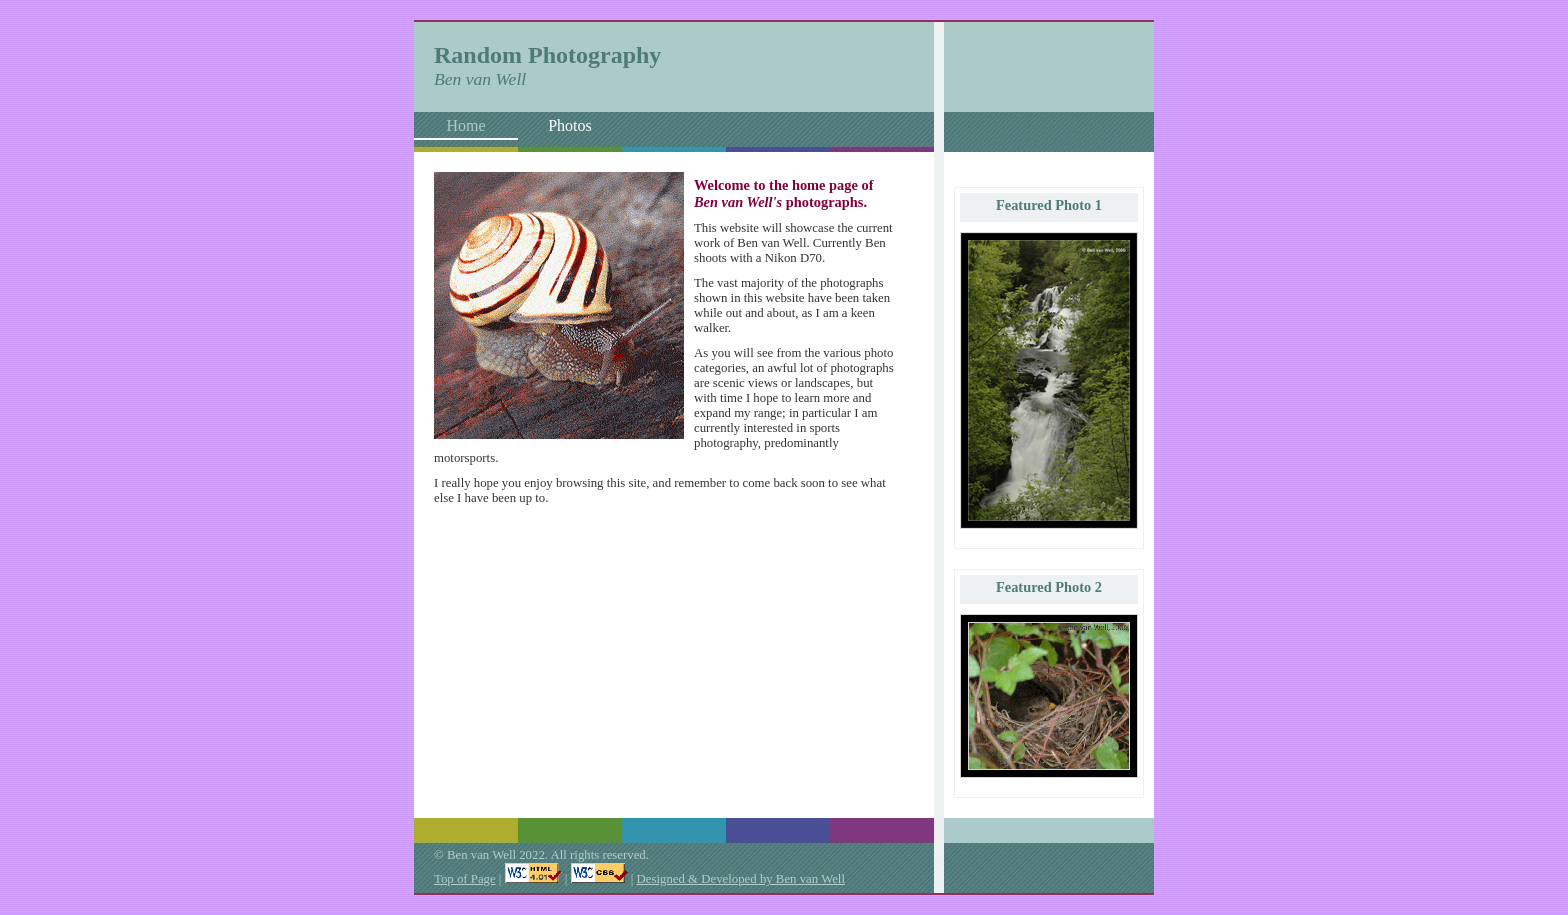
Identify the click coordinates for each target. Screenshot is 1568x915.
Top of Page (465, 879)
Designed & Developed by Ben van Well (741, 879)
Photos (570, 125)
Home (465, 125)
